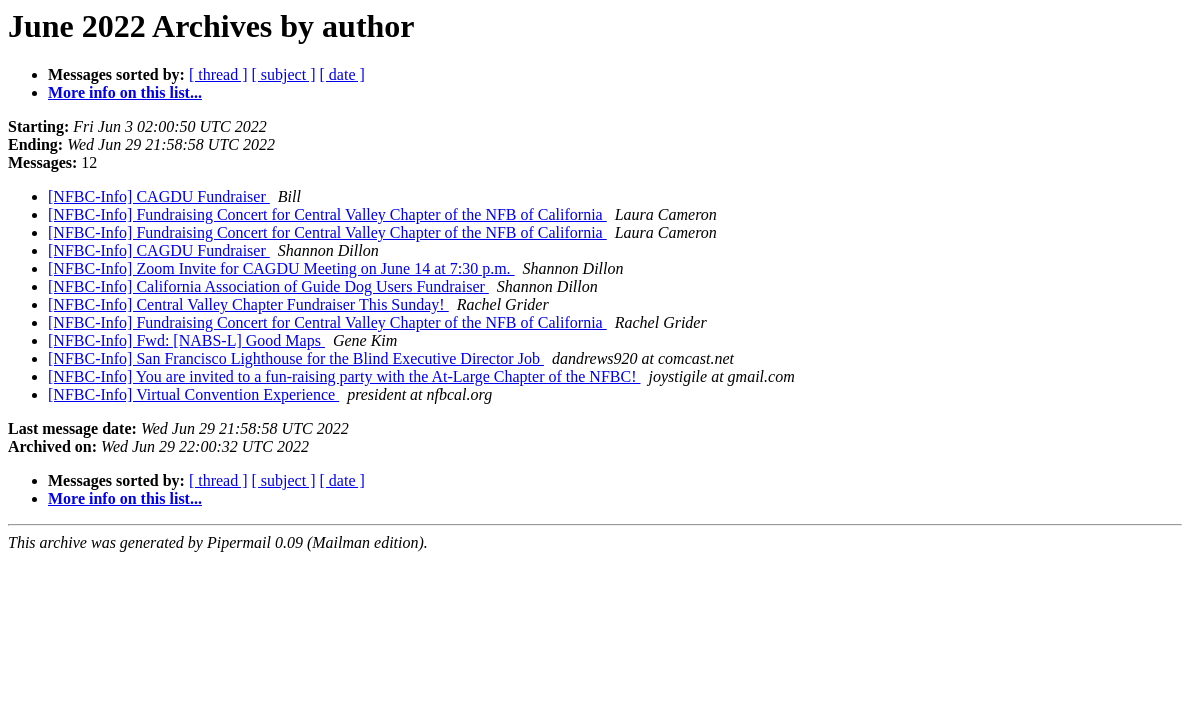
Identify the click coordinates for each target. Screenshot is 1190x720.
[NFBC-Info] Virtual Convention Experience (193, 394)
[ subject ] (284, 74)
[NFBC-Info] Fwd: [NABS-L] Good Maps (186, 340)
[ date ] (342, 74)
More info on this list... (125, 92)
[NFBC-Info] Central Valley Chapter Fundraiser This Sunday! (248, 304)
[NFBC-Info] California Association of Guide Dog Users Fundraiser (268, 286)
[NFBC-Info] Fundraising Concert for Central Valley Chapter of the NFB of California (327, 214)
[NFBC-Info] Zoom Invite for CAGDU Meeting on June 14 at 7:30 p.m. (281, 268)
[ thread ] (218, 74)
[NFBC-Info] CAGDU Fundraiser (159, 196)
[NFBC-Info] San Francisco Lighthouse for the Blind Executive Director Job (296, 358)
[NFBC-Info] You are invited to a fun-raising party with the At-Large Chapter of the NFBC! (344, 376)
